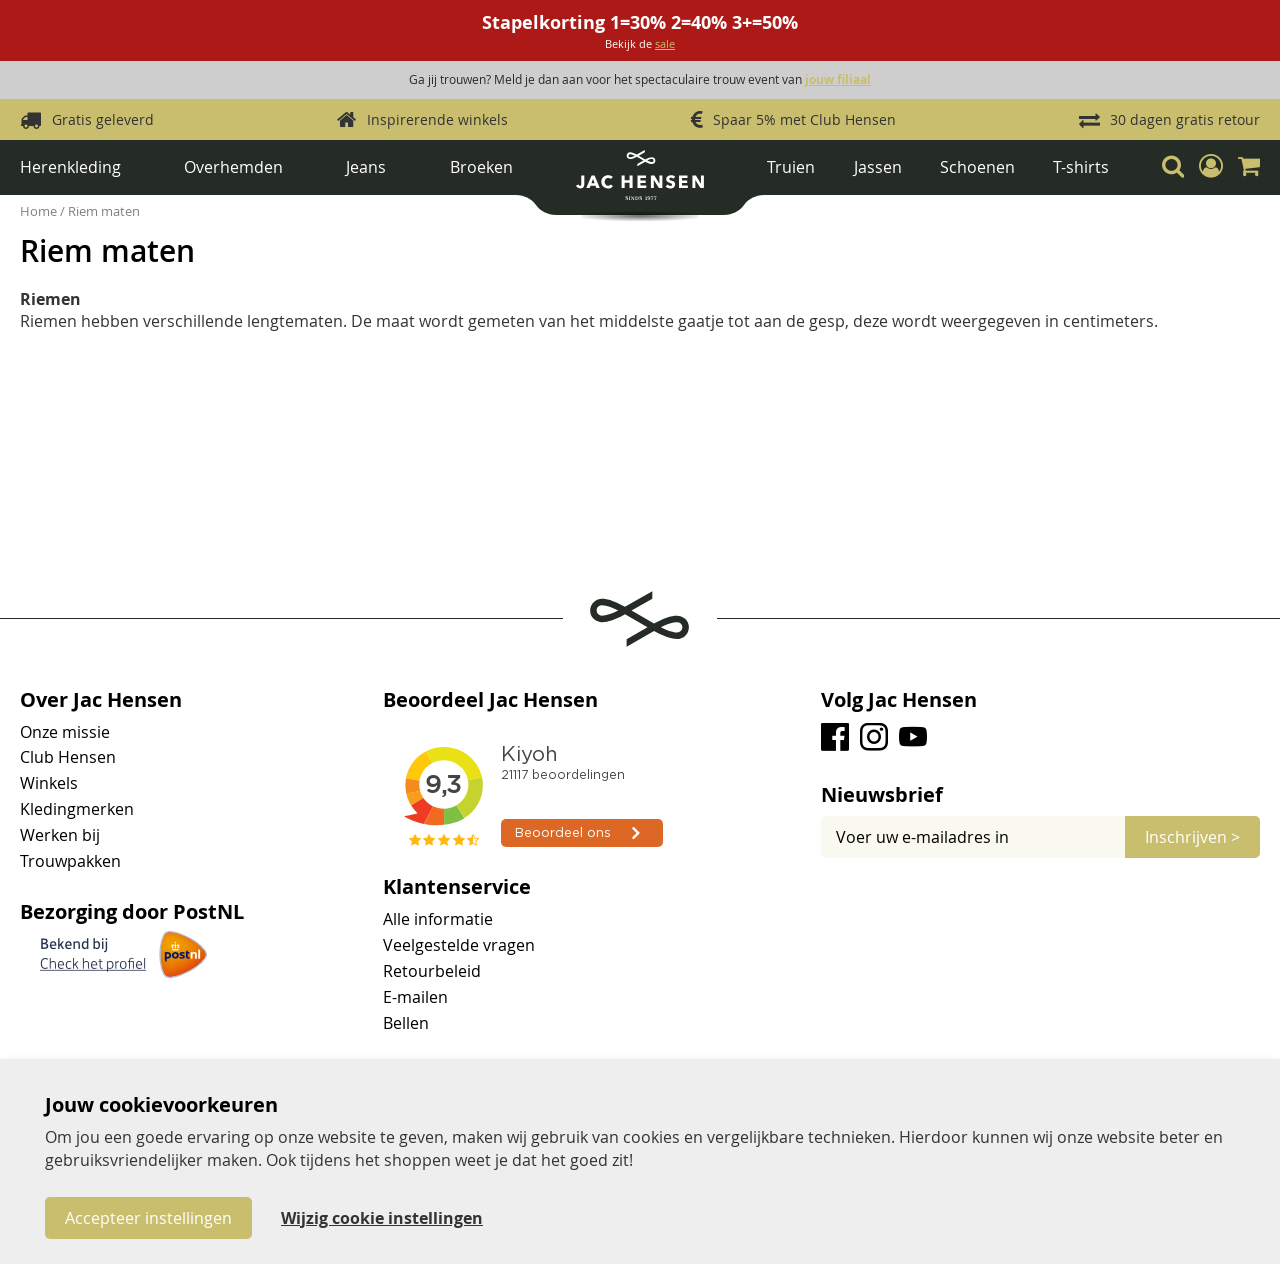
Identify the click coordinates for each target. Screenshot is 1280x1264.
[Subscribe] (1192, 837)
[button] (1211, 166)
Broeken (481, 167)
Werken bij (60, 835)
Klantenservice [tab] (457, 887)
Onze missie (65, 732)
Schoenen (977, 167)
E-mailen (415, 997)
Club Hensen (68, 757)
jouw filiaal (838, 79)
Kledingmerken (77, 809)
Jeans (366, 167)
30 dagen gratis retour (1185, 119)
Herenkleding (70, 167)
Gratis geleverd (103, 119)
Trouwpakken (70, 861)
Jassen (878, 167)
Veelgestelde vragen (459, 945)
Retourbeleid (432, 971)
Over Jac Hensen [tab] (101, 700)
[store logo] (640, 182)
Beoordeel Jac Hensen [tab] (490, 700)
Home (40, 211)
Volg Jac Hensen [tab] (899, 700)
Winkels (49, 783)
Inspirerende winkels (437, 119)
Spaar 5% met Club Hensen (804, 119)
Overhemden (233, 167)
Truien (791, 167)
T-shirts (1081, 167)
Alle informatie (438, 919)
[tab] (1040, 795)
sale (665, 43)
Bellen (406, 1023)
